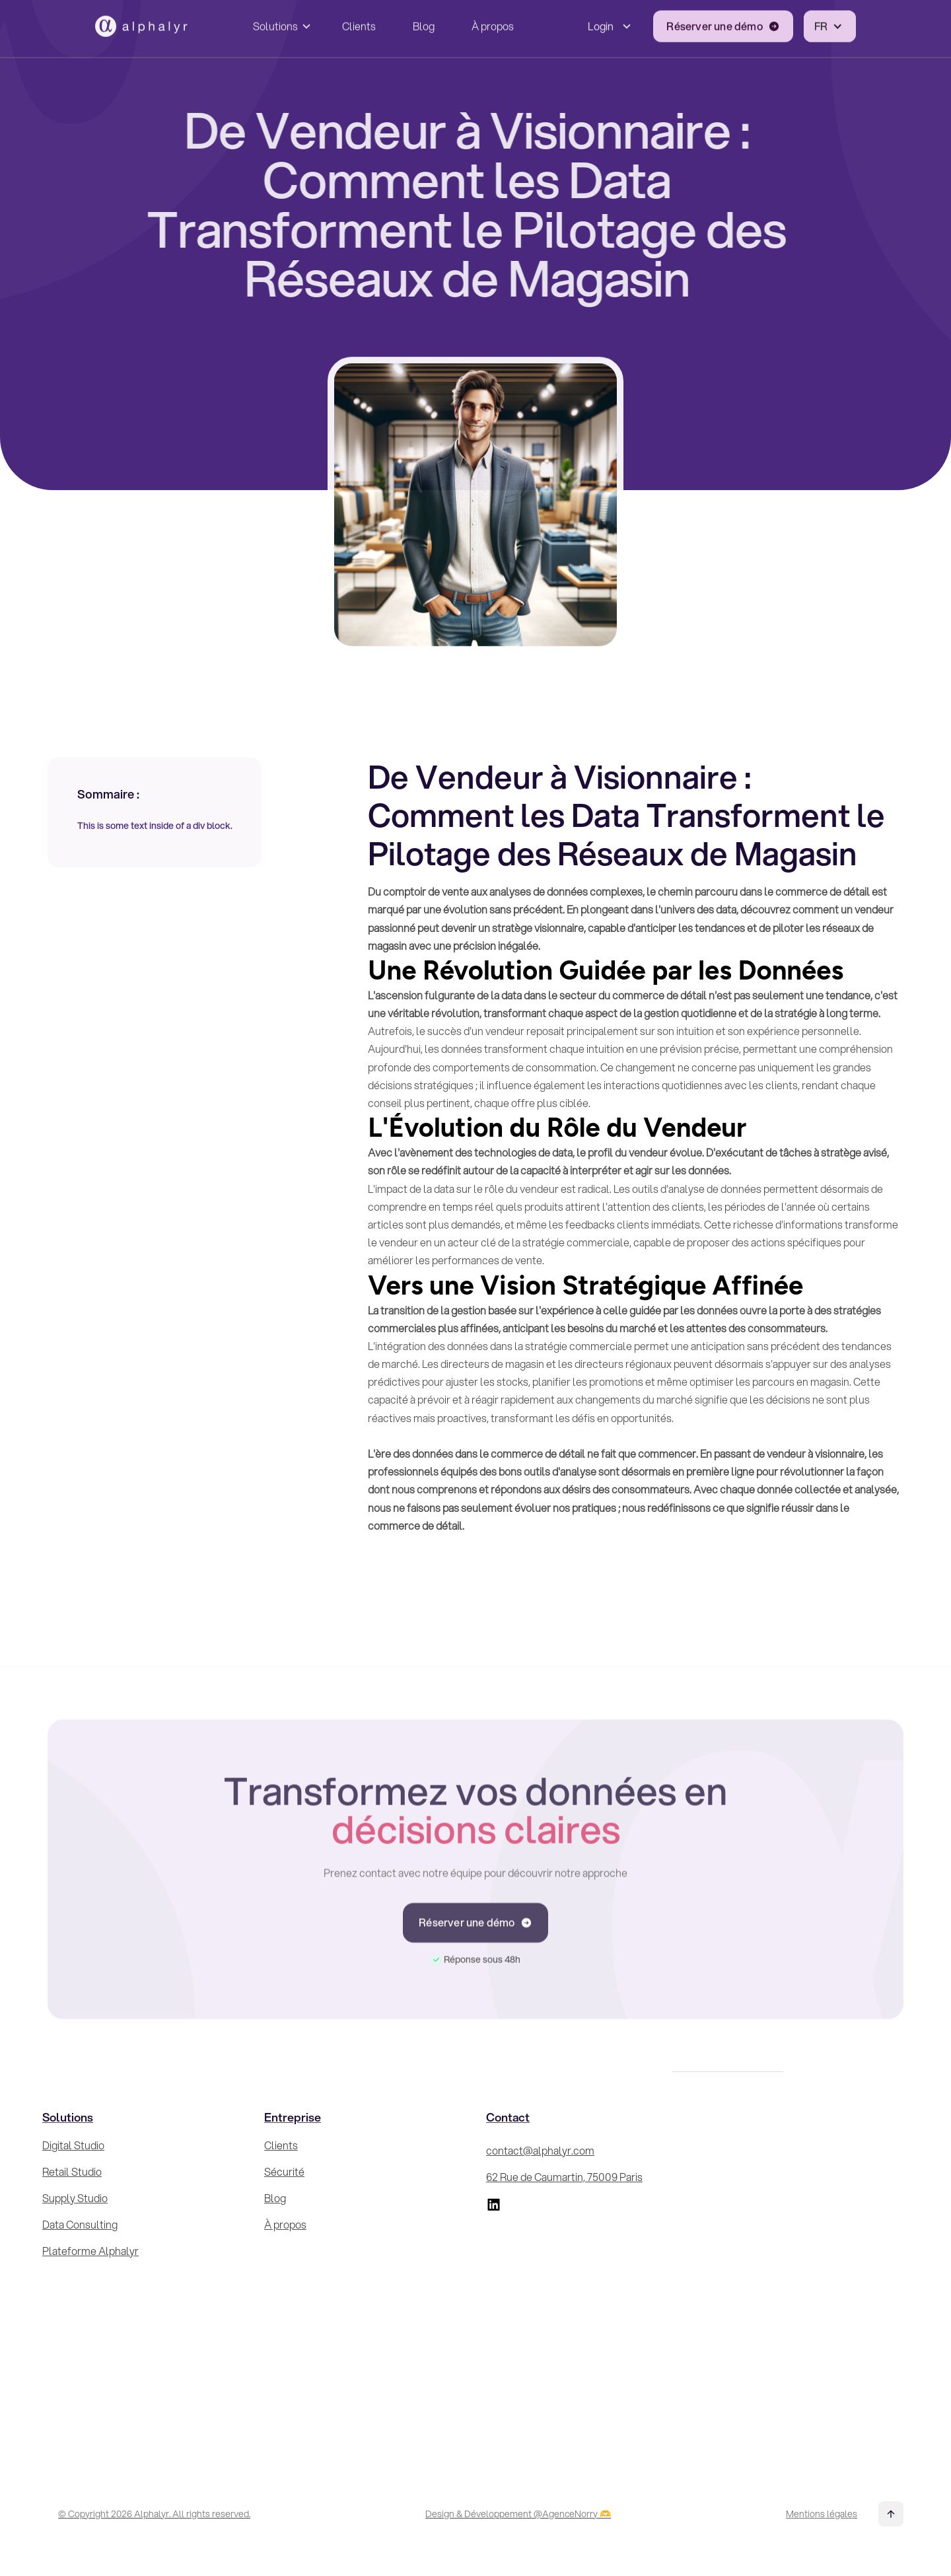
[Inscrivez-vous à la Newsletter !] (807, 2274)
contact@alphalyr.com (540, 2150)
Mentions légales (821, 2514)
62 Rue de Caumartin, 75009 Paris (564, 2176)
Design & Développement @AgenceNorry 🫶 (518, 2514)
